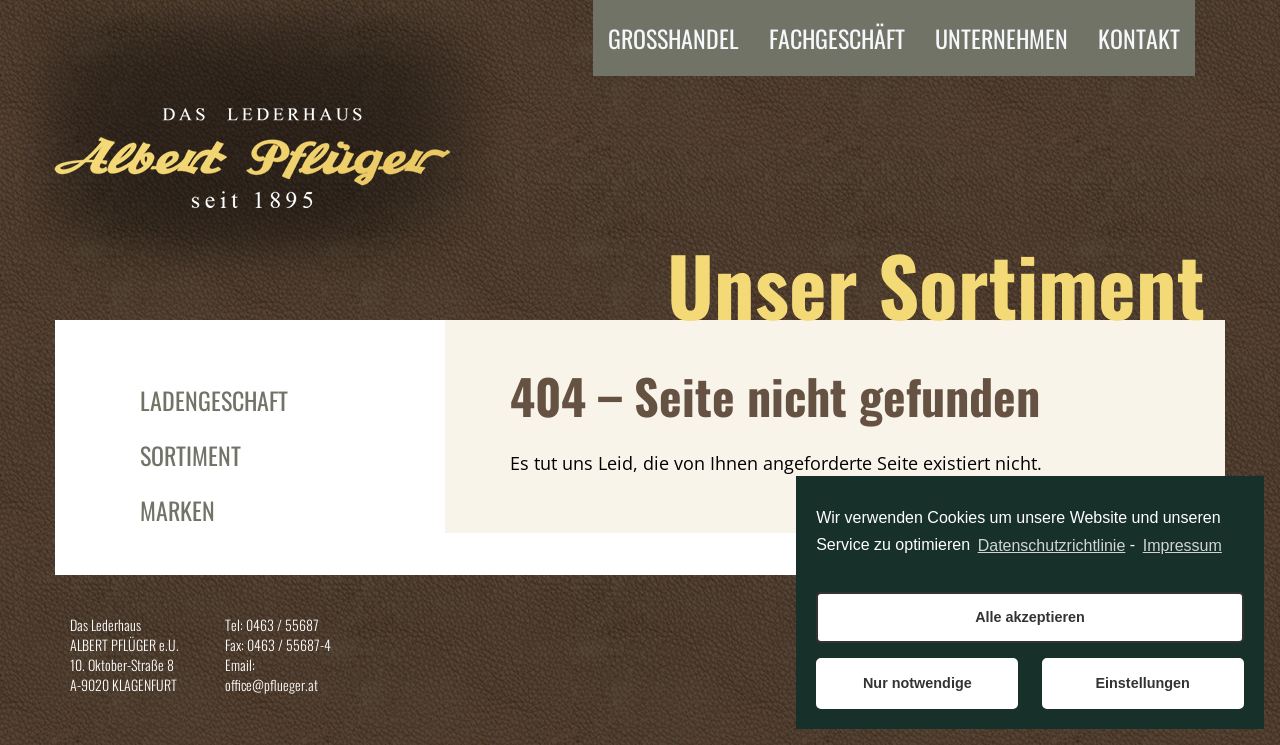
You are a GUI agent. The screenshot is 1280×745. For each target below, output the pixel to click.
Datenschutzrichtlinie (1052, 545)
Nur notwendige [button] (917, 683)
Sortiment (190, 455)
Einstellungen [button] (1142, 683)
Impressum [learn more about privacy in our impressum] (1182, 545)
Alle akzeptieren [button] (1030, 617)
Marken (177, 510)
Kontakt (1139, 38)
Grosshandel (673, 38)
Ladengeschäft (214, 400)
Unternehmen (1001, 38)
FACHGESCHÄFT (837, 38)
